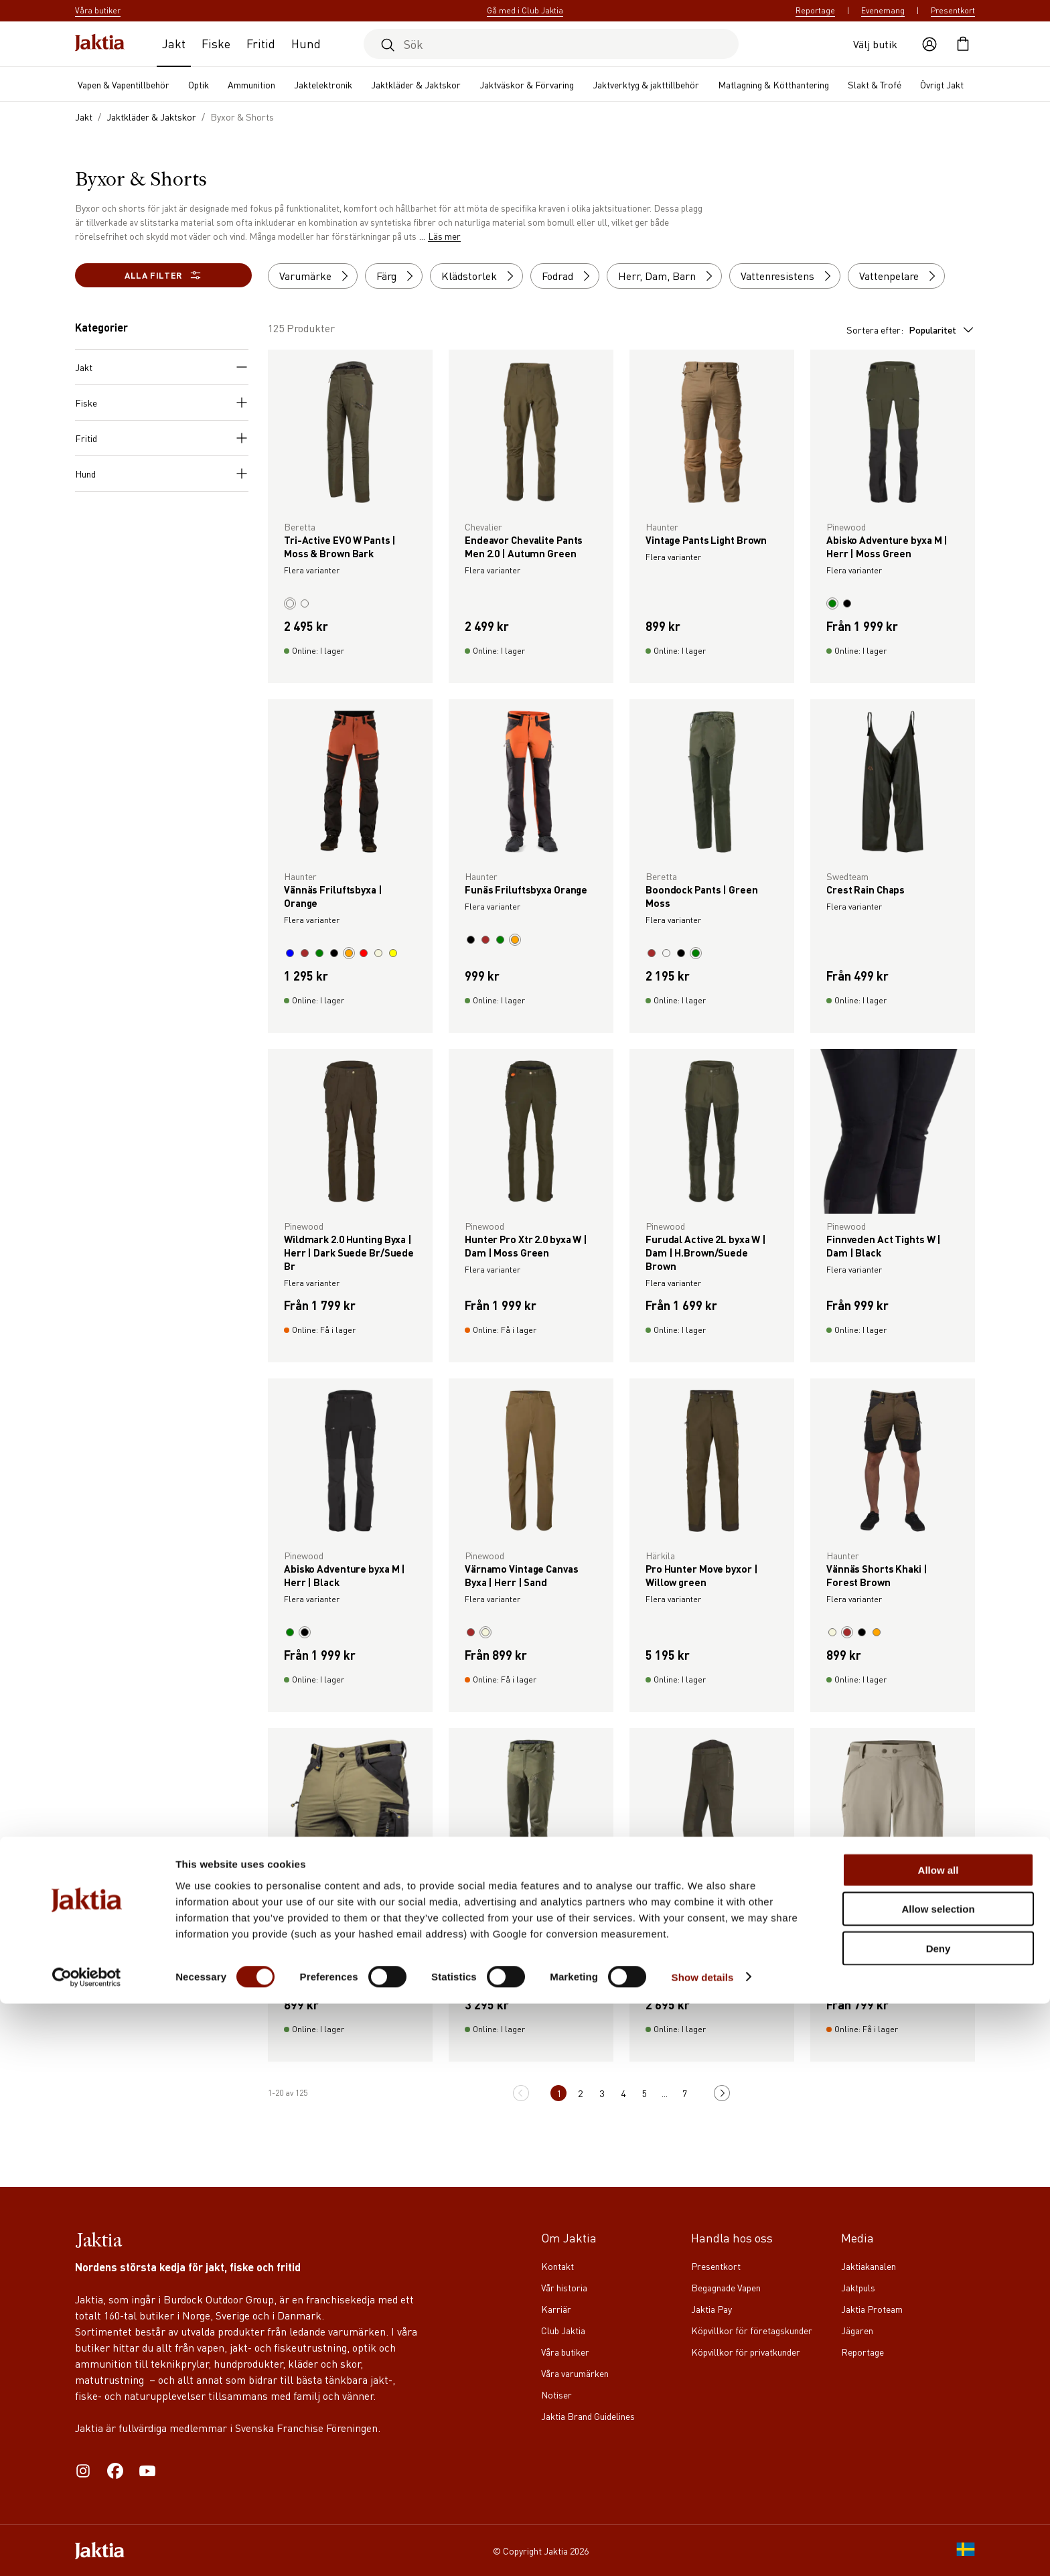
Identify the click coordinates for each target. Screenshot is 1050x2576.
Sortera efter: (910, 329)
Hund (306, 43)
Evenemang (883, 10)
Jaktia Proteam (872, 2309)
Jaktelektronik (323, 84)
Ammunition (251, 84)
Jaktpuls (858, 2287)
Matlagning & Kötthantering (773, 84)
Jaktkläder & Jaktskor (416, 84)
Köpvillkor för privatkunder (745, 2352)
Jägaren (857, 2330)
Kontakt (557, 2266)
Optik (198, 84)
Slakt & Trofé (874, 84)
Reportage (815, 10)
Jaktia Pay (711, 2309)
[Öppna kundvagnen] (963, 44)
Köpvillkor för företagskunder (751, 2330)
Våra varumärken (575, 2373)
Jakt (173, 43)
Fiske (216, 43)
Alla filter (163, 275)
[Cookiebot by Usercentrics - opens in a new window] (86, 2550)
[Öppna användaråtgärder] (929, 44)
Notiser (556, 2394)
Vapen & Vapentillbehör (123, 84)
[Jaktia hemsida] (100, 44)
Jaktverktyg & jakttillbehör (646, 84)
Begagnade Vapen (726, 2287)
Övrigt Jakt (942, 84)
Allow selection (937, 2482)
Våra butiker (565, 2352)
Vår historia (564, 2287)
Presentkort (953, 10)
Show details (703, 2549)
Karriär (556, 2309)
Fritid (260, 43)
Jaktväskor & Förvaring (526, 84)
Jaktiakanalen (868, 2266)
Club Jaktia (563, 2330)
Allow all (938, 2442)
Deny (938, 2520)
